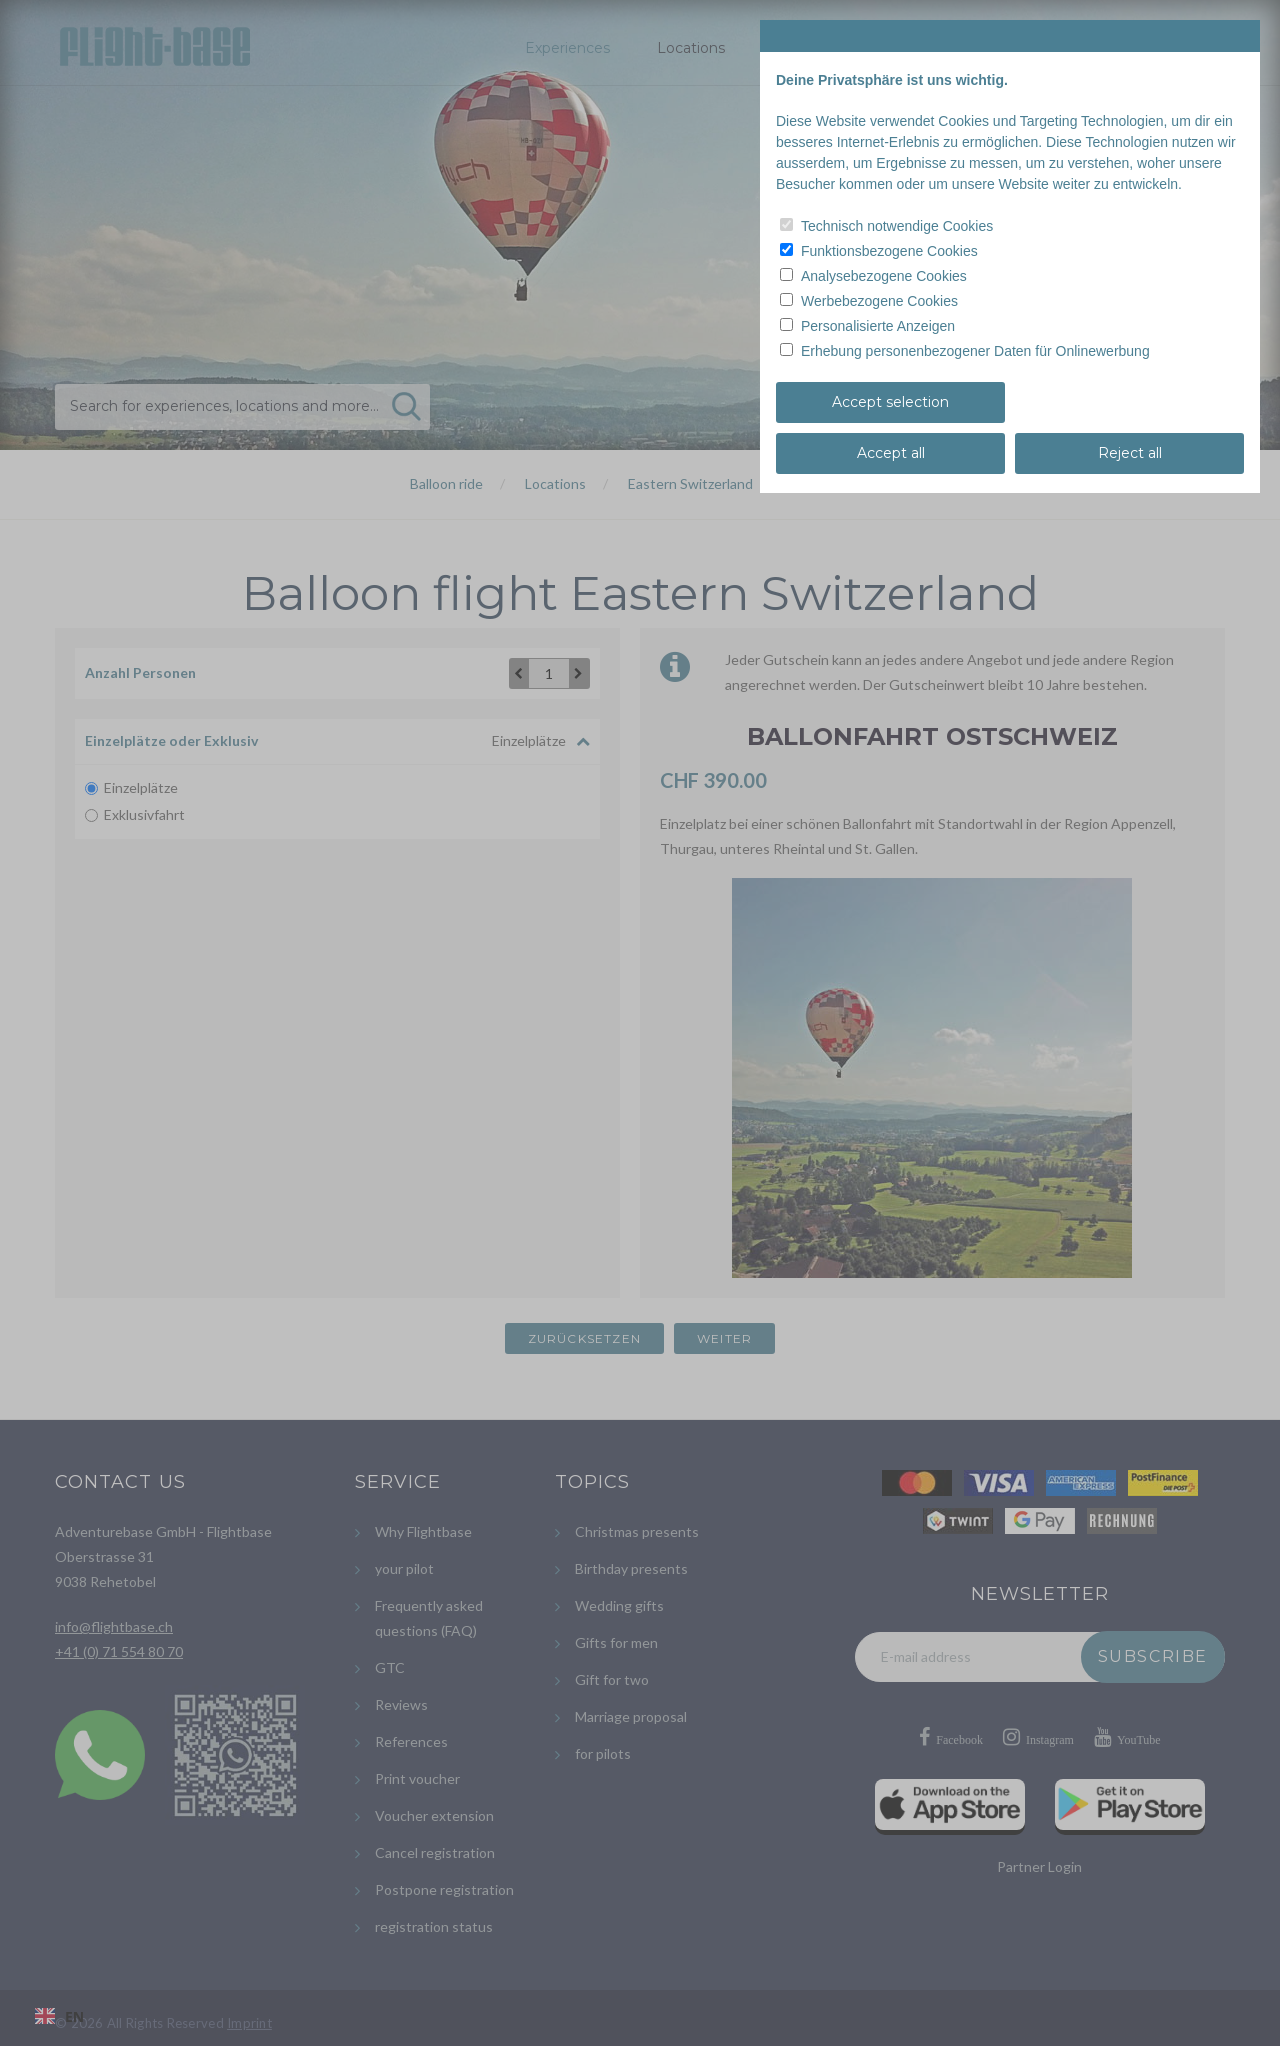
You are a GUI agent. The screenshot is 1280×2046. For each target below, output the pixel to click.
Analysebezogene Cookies (884, 276)
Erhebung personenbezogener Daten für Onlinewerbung (975, 351)
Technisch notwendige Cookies (897, 226)
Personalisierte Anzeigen (878, 326)
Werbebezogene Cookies (879, 301)
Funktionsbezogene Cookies (889, 251)
